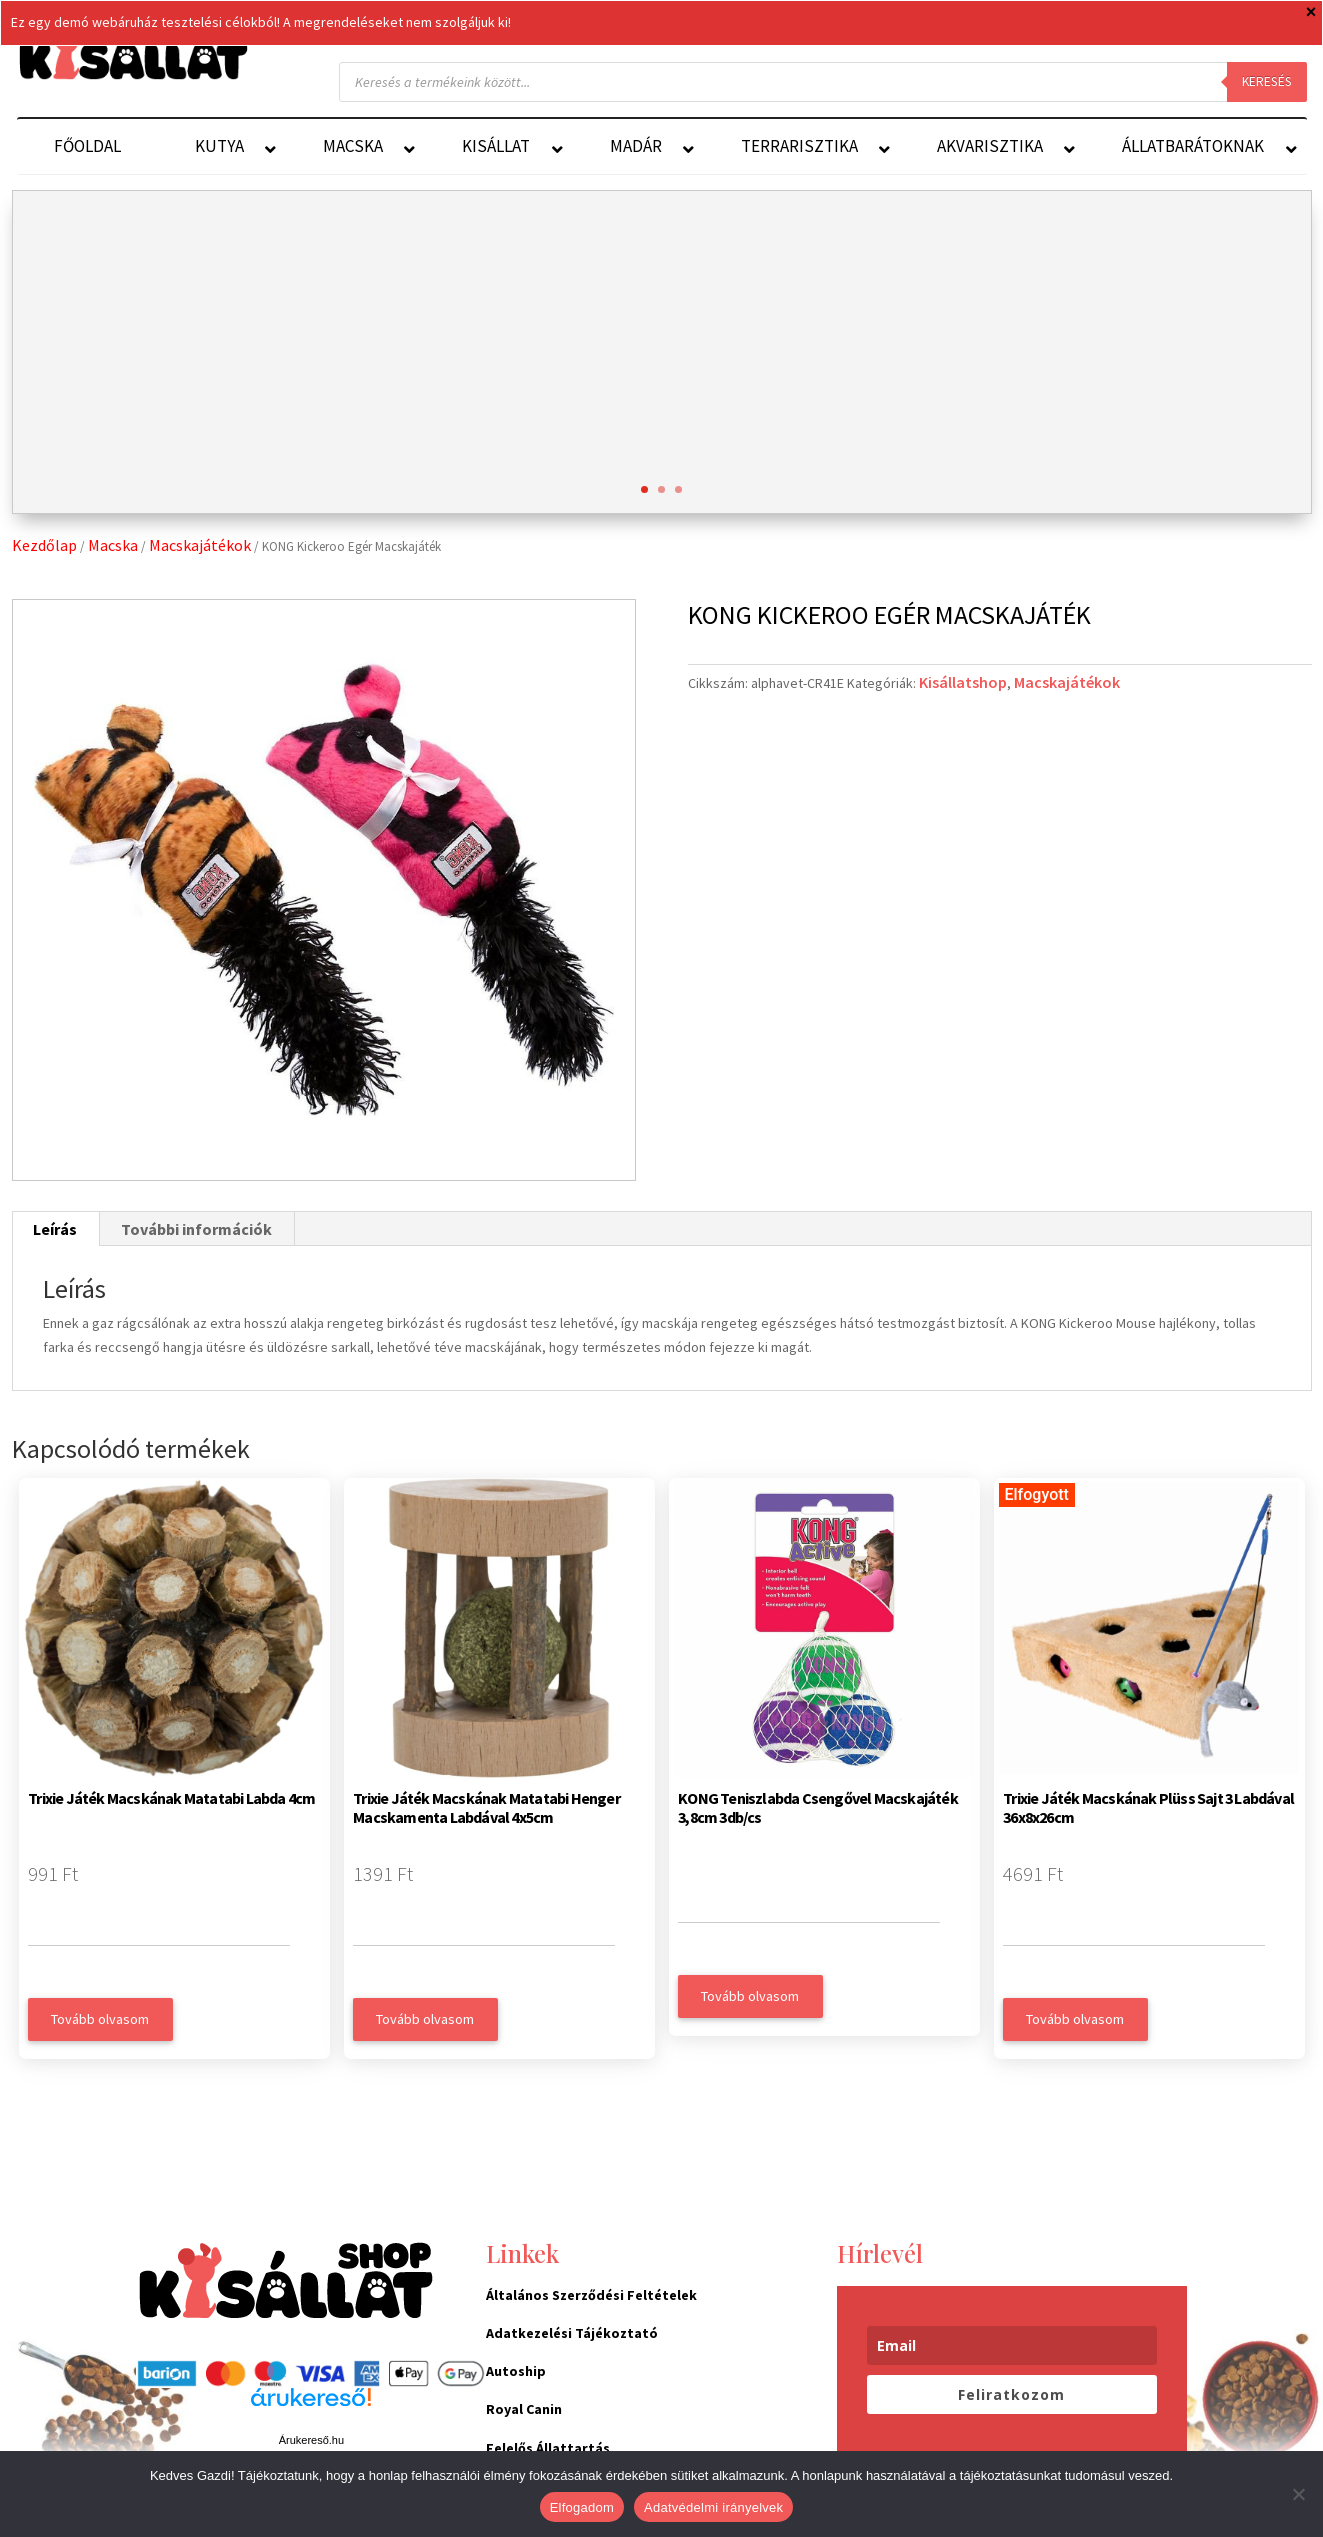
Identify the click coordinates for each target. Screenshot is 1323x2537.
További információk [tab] (196, 1229)
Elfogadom (582, 2507)
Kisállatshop (963, 682)
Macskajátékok (200, 545)
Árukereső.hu (311, 2440)
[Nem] (1298, 2494)
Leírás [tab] (55, 1229)
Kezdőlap (44, 545)
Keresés (1267, 81)
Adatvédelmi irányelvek (713, 2507)
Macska (113, 545)
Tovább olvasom (100, 2019)
